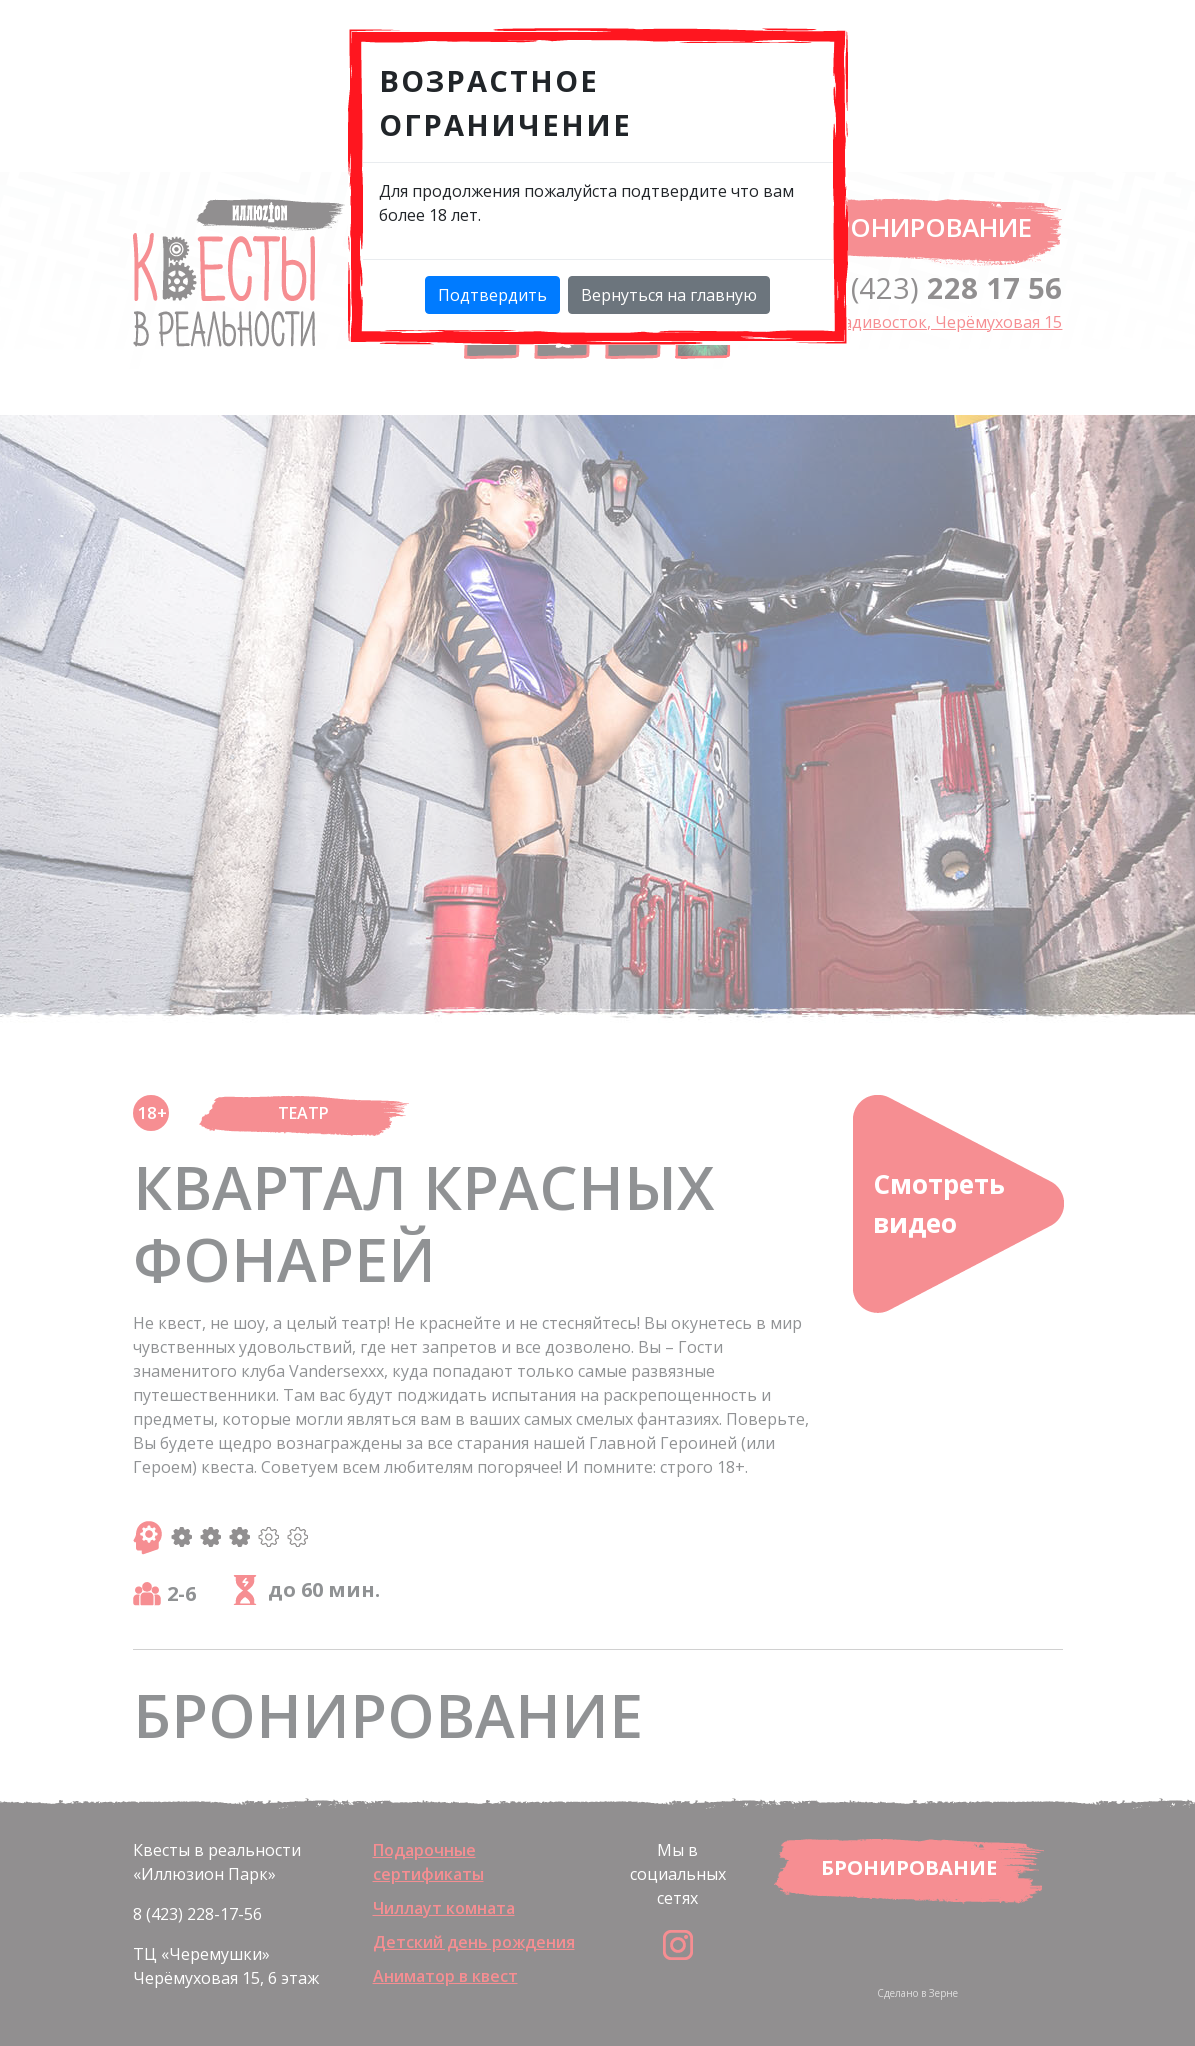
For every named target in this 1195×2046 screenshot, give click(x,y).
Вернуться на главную (669, 295)
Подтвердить (492, 295)
